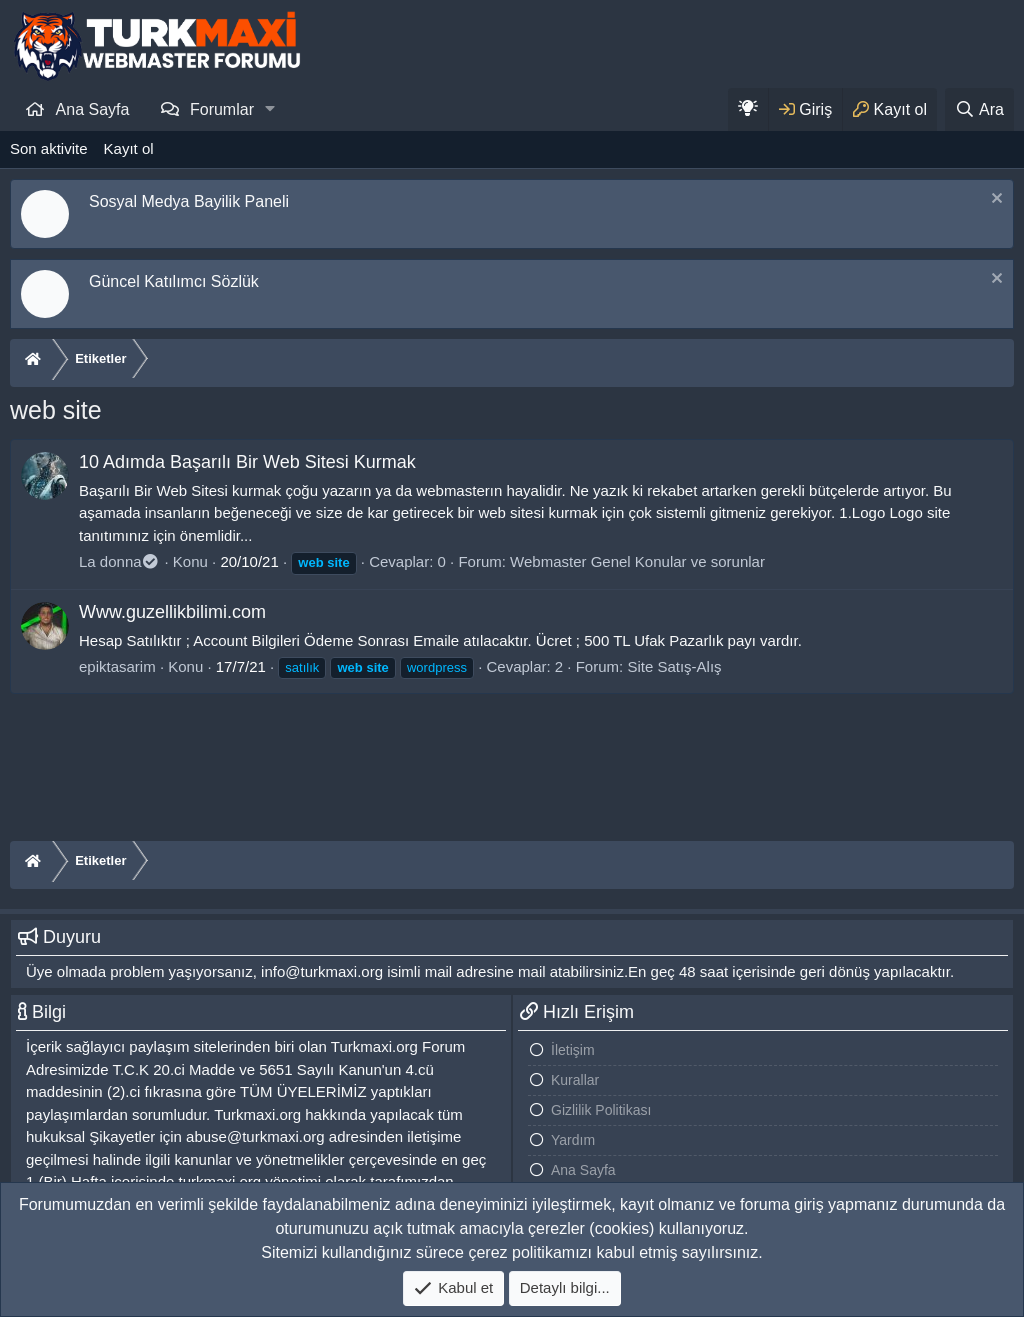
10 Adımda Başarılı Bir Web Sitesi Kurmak (247, 462)
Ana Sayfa (93, 109)
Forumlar (222, 109)
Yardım (573, 1140)
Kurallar (575, 1080)
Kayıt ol (129, 148)
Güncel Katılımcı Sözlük (174, 281)
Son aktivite (49, 148)
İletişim (573, 1050)
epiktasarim (117, 666)
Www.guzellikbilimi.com (172, 612)
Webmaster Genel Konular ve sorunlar (637, 561)
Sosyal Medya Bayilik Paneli (189, 201)
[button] (270, 109)
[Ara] (979, 109)
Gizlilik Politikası (601, 1110)
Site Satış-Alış (674, 666)
